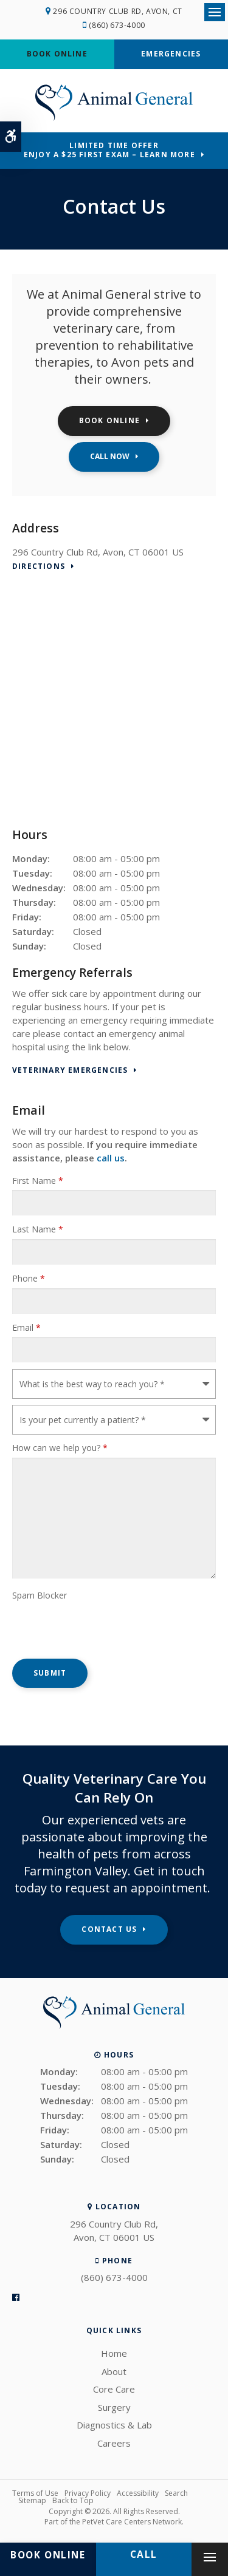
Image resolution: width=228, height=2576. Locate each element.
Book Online (57, 54)
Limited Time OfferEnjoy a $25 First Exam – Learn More (109, 150)
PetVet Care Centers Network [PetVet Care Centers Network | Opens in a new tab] (132, 2522)
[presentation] (83, 1623)
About (114, 2371)
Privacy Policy (87, 2493)
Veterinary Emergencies (70, 1070)
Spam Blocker (39, 1595)
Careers (114, 2443)
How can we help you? (60, 1447)
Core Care (114, 2389)
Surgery (114, 2407)
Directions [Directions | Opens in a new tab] (38, 566)
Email (26, 1327)
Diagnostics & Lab (114, 2425)
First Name (37, 1180)
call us (111, 1158)
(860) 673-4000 (117, 25)
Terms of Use (35, 2493)
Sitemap (32, 2500)
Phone (28, 1278)
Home (114, 2353)
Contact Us (109, 1929)
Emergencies (171, 54)
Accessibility (138, 2493)
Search (176, 2493)
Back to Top (73, 2500)
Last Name (37, 1229)
